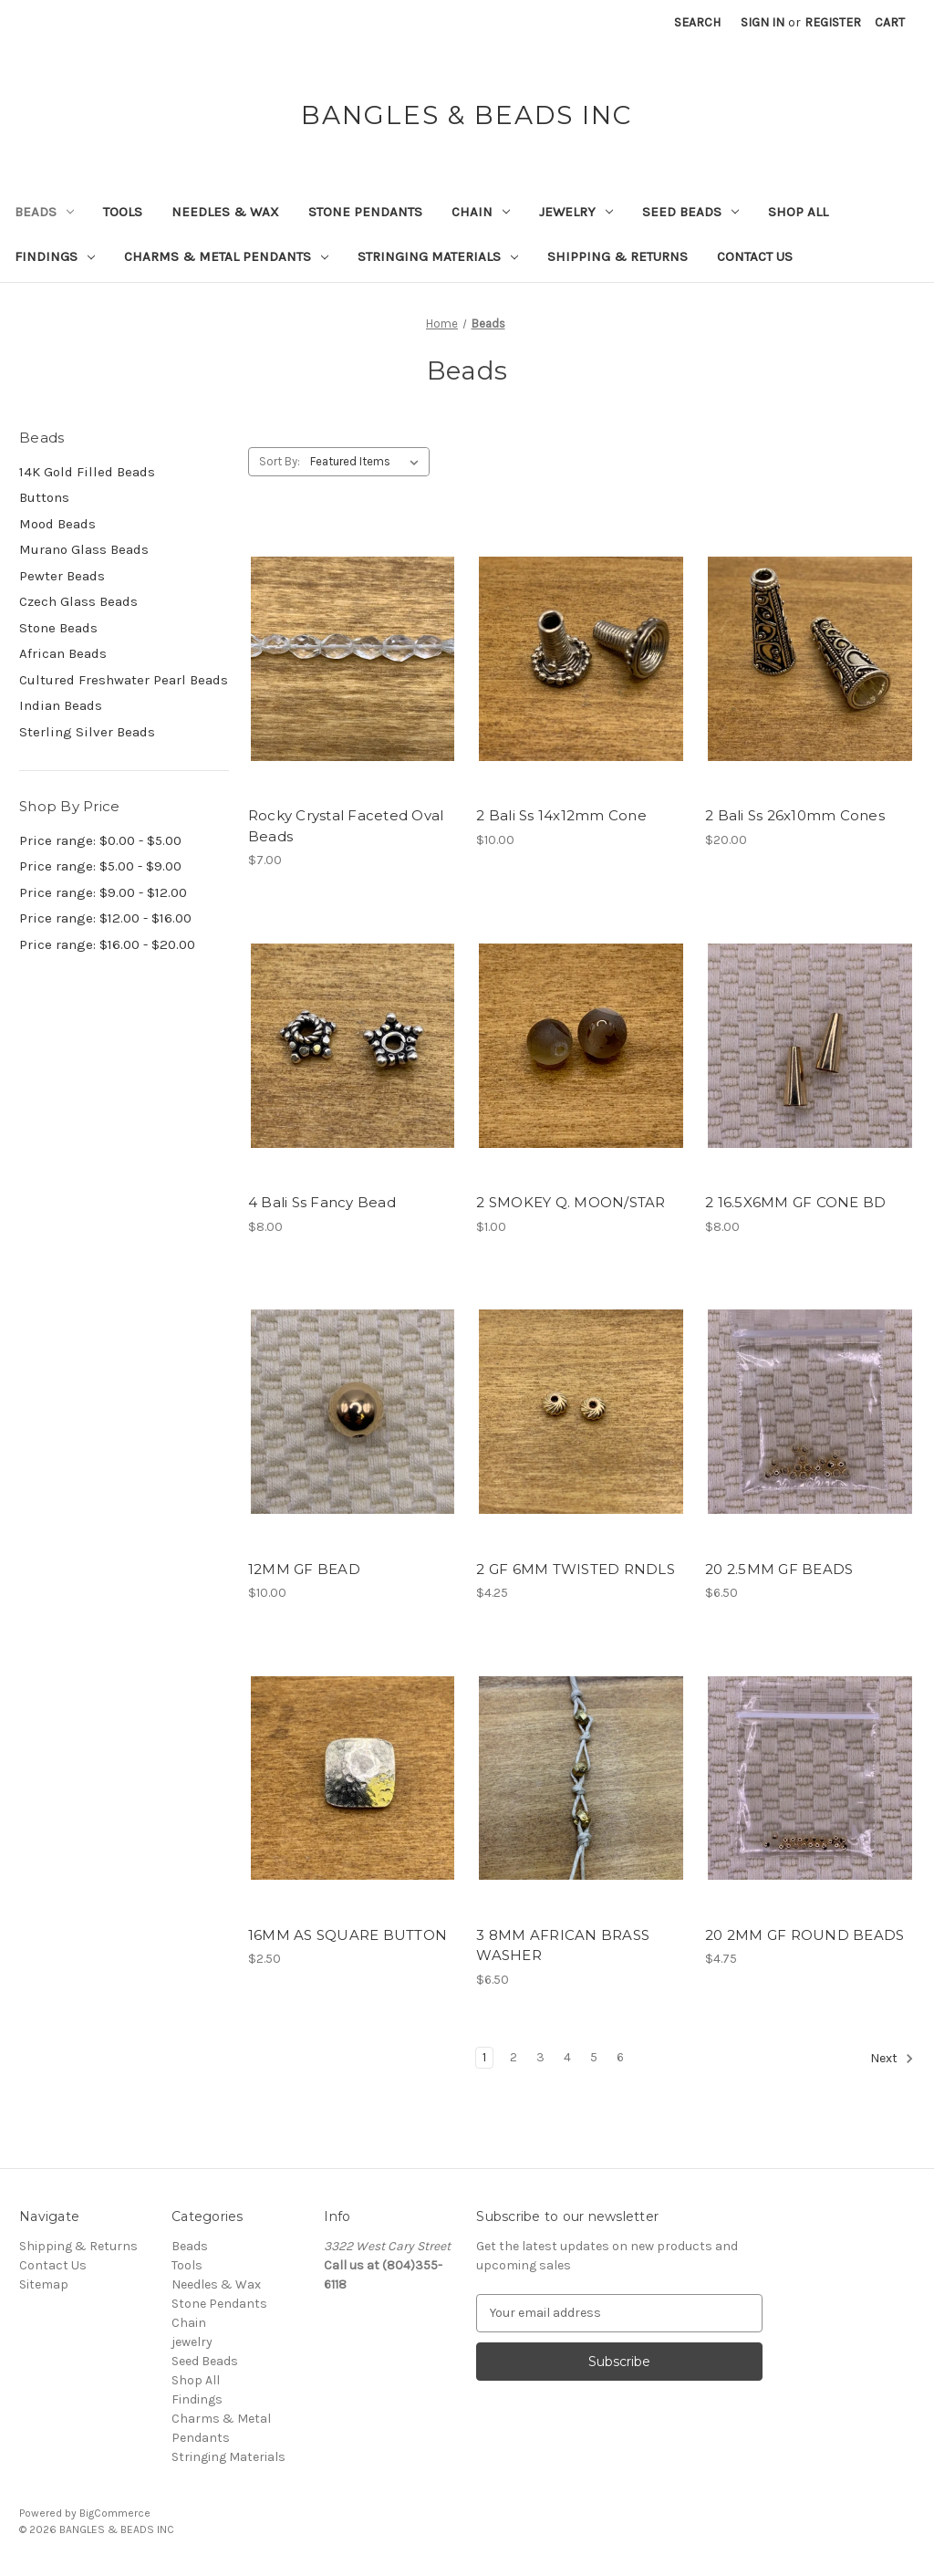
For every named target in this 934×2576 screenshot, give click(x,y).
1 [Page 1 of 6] (484, 2057)
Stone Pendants (365, 211)
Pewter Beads (62, 576)
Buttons (44, 497)
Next (892, 2058)
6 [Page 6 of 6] (620, 2057)
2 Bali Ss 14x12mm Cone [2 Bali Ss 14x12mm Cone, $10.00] (561, 815)
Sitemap (43, 2284)
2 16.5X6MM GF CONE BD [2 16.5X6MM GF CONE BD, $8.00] (795, 1202)
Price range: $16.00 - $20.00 (107, 944)
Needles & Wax (225, 211)
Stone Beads (58, 628)
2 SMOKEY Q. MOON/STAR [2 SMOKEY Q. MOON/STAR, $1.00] (570, 1202)
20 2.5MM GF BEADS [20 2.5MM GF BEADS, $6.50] (779, 1569)
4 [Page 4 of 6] (567, 2057)
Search (697, 22)
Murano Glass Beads (84, 549)
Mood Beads (57, 524)
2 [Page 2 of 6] (513, 2057)
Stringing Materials (438, 256)
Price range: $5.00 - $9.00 (100, 866)
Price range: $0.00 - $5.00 (100, 840)
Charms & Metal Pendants (226, 256)
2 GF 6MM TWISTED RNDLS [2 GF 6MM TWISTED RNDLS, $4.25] (575, 1569)
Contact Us (755, 256)
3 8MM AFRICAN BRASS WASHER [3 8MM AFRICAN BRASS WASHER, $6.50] (562, 1945)
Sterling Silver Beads (87, 732)
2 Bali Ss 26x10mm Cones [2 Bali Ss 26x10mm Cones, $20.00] (795, 815)
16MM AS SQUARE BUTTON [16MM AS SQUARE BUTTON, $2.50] (347, 1935)
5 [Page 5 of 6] (593, 2057)
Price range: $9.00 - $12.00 (103, 892)
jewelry (576, 211)
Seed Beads (690, 211)
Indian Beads (60, 705)
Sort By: (279, 461)
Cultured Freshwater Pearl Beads (123, 680)
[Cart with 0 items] (890, 22)
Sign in (762, 22)
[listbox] (368, 461)
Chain (480, 211)
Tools (122, 211)
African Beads (63, 653)
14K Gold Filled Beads (87, 472)
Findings (55, 256)
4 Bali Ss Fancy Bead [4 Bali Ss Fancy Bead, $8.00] (322, 1202)
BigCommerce (114, 2513)
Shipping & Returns (617, 256)
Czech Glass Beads (78, 601)
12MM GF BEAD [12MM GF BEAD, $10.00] (304, 1569)
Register (832, 22)
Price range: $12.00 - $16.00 (105, 918)
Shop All (798, 211)
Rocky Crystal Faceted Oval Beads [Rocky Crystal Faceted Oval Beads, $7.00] (346, 826)
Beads (44, 211)
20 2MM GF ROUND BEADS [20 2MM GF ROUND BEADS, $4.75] (804, 1935)
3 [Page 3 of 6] (540, 2057)
